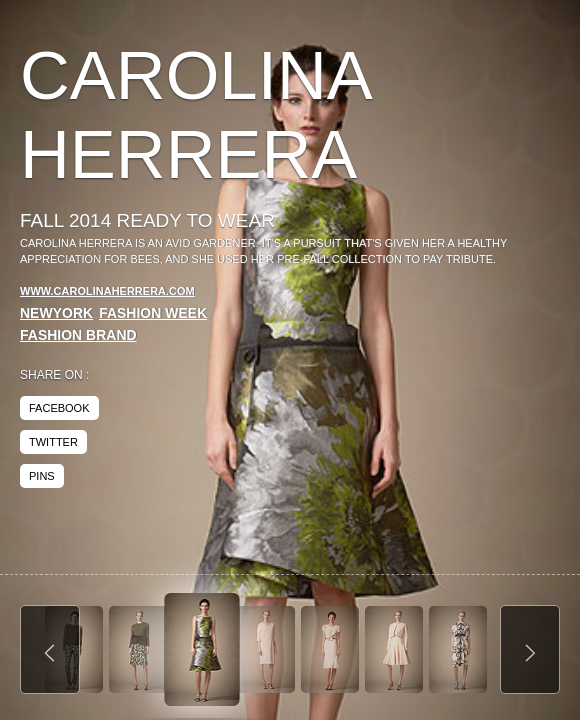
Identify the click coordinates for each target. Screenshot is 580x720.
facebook (59, 408)
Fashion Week (153, 313)
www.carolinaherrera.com (107, 291)
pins (42, 476)
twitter (53, 442)
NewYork (56, 313)
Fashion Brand (78, 335)
